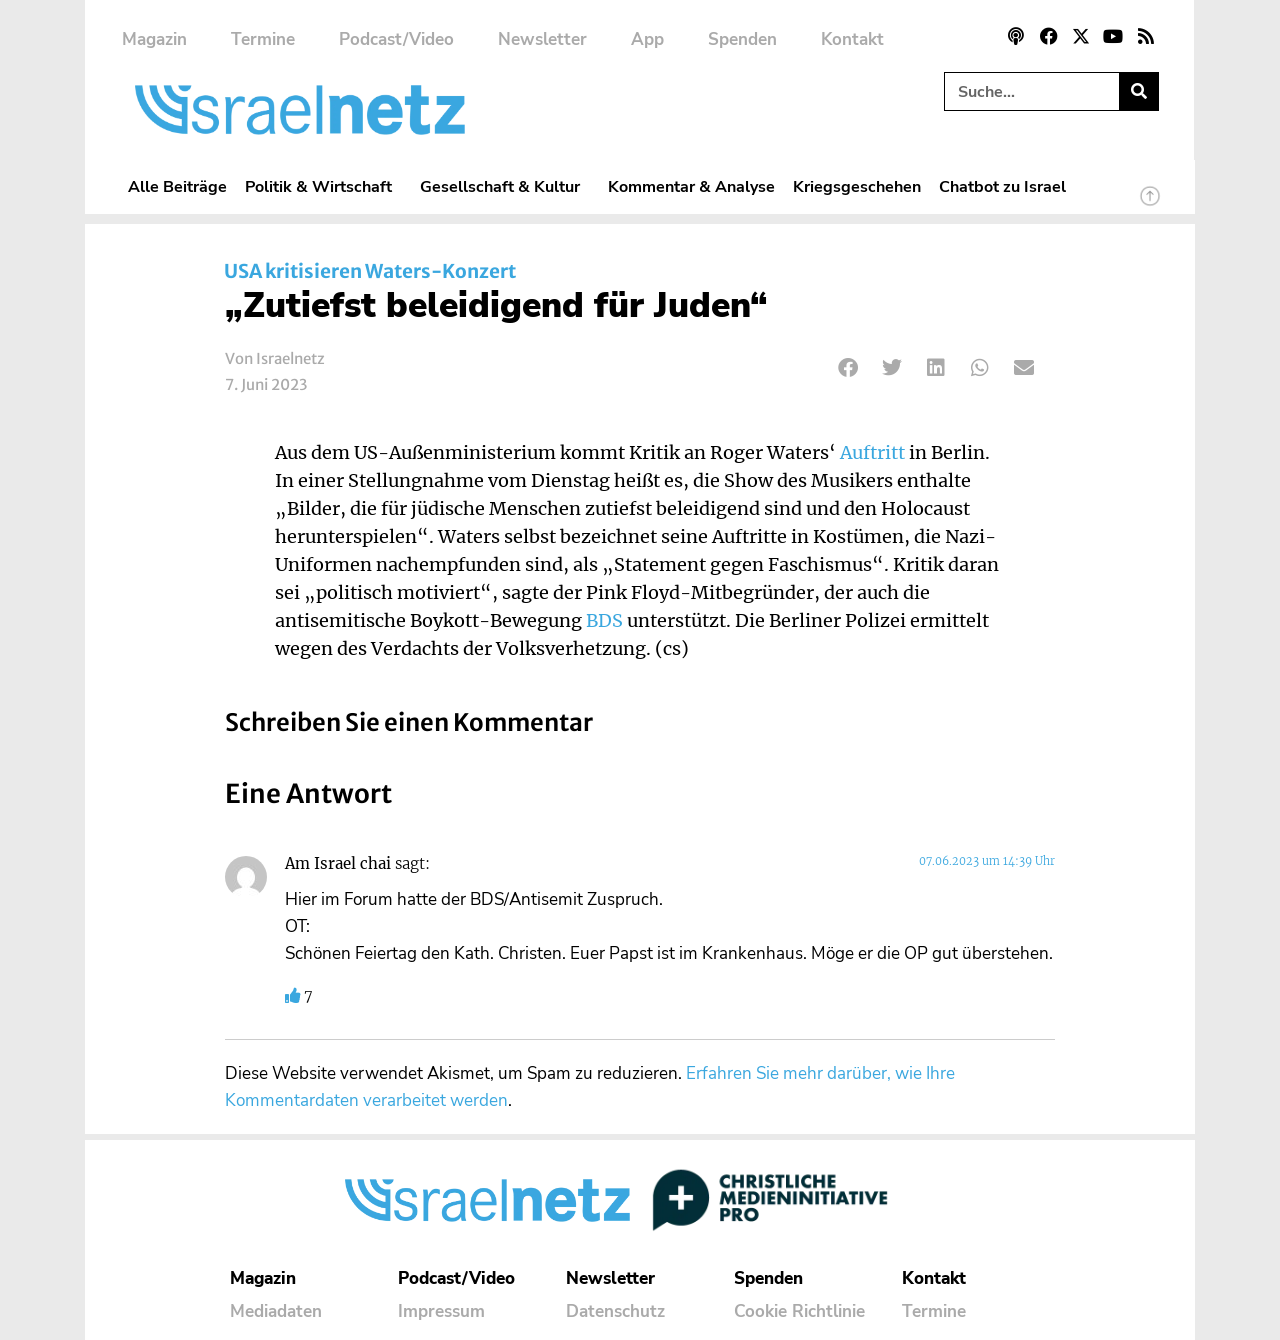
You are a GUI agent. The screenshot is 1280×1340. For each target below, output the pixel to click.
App (647, 39)
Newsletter (542, 39)
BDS (604, 621)
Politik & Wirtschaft (323, 186)
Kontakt (852, 39)
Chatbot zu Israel (1002, 186)
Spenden (742, 39)
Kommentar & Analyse (691, 186)
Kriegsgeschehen (857, 186)
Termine (263, 39)
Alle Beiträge (177, 186)
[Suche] (1138, 91)
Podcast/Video (396, 39)
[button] (848, 367)
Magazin (154, 39)
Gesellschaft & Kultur (505, 186)
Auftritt (872, 453)
